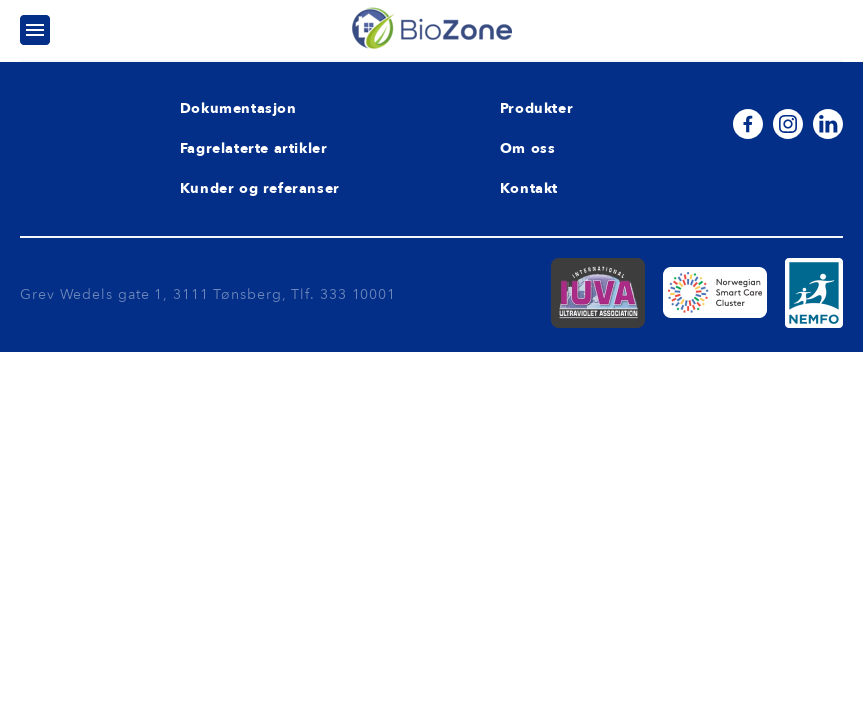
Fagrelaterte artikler (254, 148)
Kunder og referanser (260, 188)
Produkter (536, 108)
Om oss (528, 148)
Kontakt (529, 188)
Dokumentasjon (238, 108)
